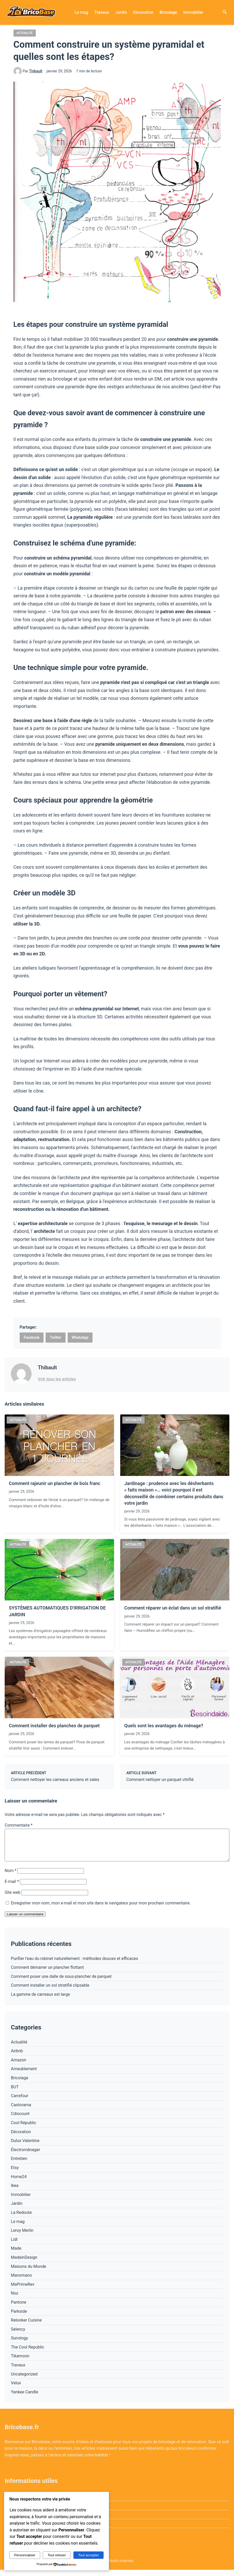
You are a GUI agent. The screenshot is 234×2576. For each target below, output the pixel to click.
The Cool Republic (27, 2353)
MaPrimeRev (22, 2290)
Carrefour (19, 2102)
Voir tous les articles (57, 1379)
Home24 (19, 2182)
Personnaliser (25, 2555)
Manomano (21, 2281)
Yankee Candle (24, 2398)
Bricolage (168, 12)
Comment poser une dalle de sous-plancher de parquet (61, 1982)
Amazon (18, 2066)
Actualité (25, 33)
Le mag (81, 12)
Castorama (21, 2111)
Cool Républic (23, 2128)
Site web (12, 1898)
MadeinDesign (24, 2263)
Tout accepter (88, 2555)
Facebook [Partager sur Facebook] (32, 1337)
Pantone (18, 2308)
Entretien (19, 2164)
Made (16, 2254)
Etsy (15, 2173)
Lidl (14, 2245)
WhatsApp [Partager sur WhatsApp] (80, 1337)
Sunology (19, 2344)
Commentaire (18, 1825)
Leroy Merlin (22, 2236)
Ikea (15, 2191)
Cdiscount (20, 2119)
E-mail (12, 1887)
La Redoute (21, 2218)
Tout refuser (57, 2555)
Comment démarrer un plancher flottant (47, 1973)
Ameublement (24, 2075)
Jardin (121, 12)
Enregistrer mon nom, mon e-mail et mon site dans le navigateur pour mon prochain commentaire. (101, 1909)
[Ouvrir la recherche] (224, 12)
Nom (10, 1876)
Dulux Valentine (25, 2146)
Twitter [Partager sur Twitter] (55, 1337)
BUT (15, 2093)
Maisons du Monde (28, 2272)
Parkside (19, 2317)
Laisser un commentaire (25, 1920)
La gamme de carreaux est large (40, 2000)
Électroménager (25, 2155)
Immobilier (193, 12)
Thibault (35, 71)
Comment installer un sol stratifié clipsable (50, 1991)
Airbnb (17, 2057)
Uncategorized (24, 2380)
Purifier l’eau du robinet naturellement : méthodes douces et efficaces (74, 1964)
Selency (18, 2335)
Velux (16, 2389)
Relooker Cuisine (26, 2326)
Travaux (101, 12)
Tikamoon (20, 2362)
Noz (14, 2299)
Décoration (143, 12)
